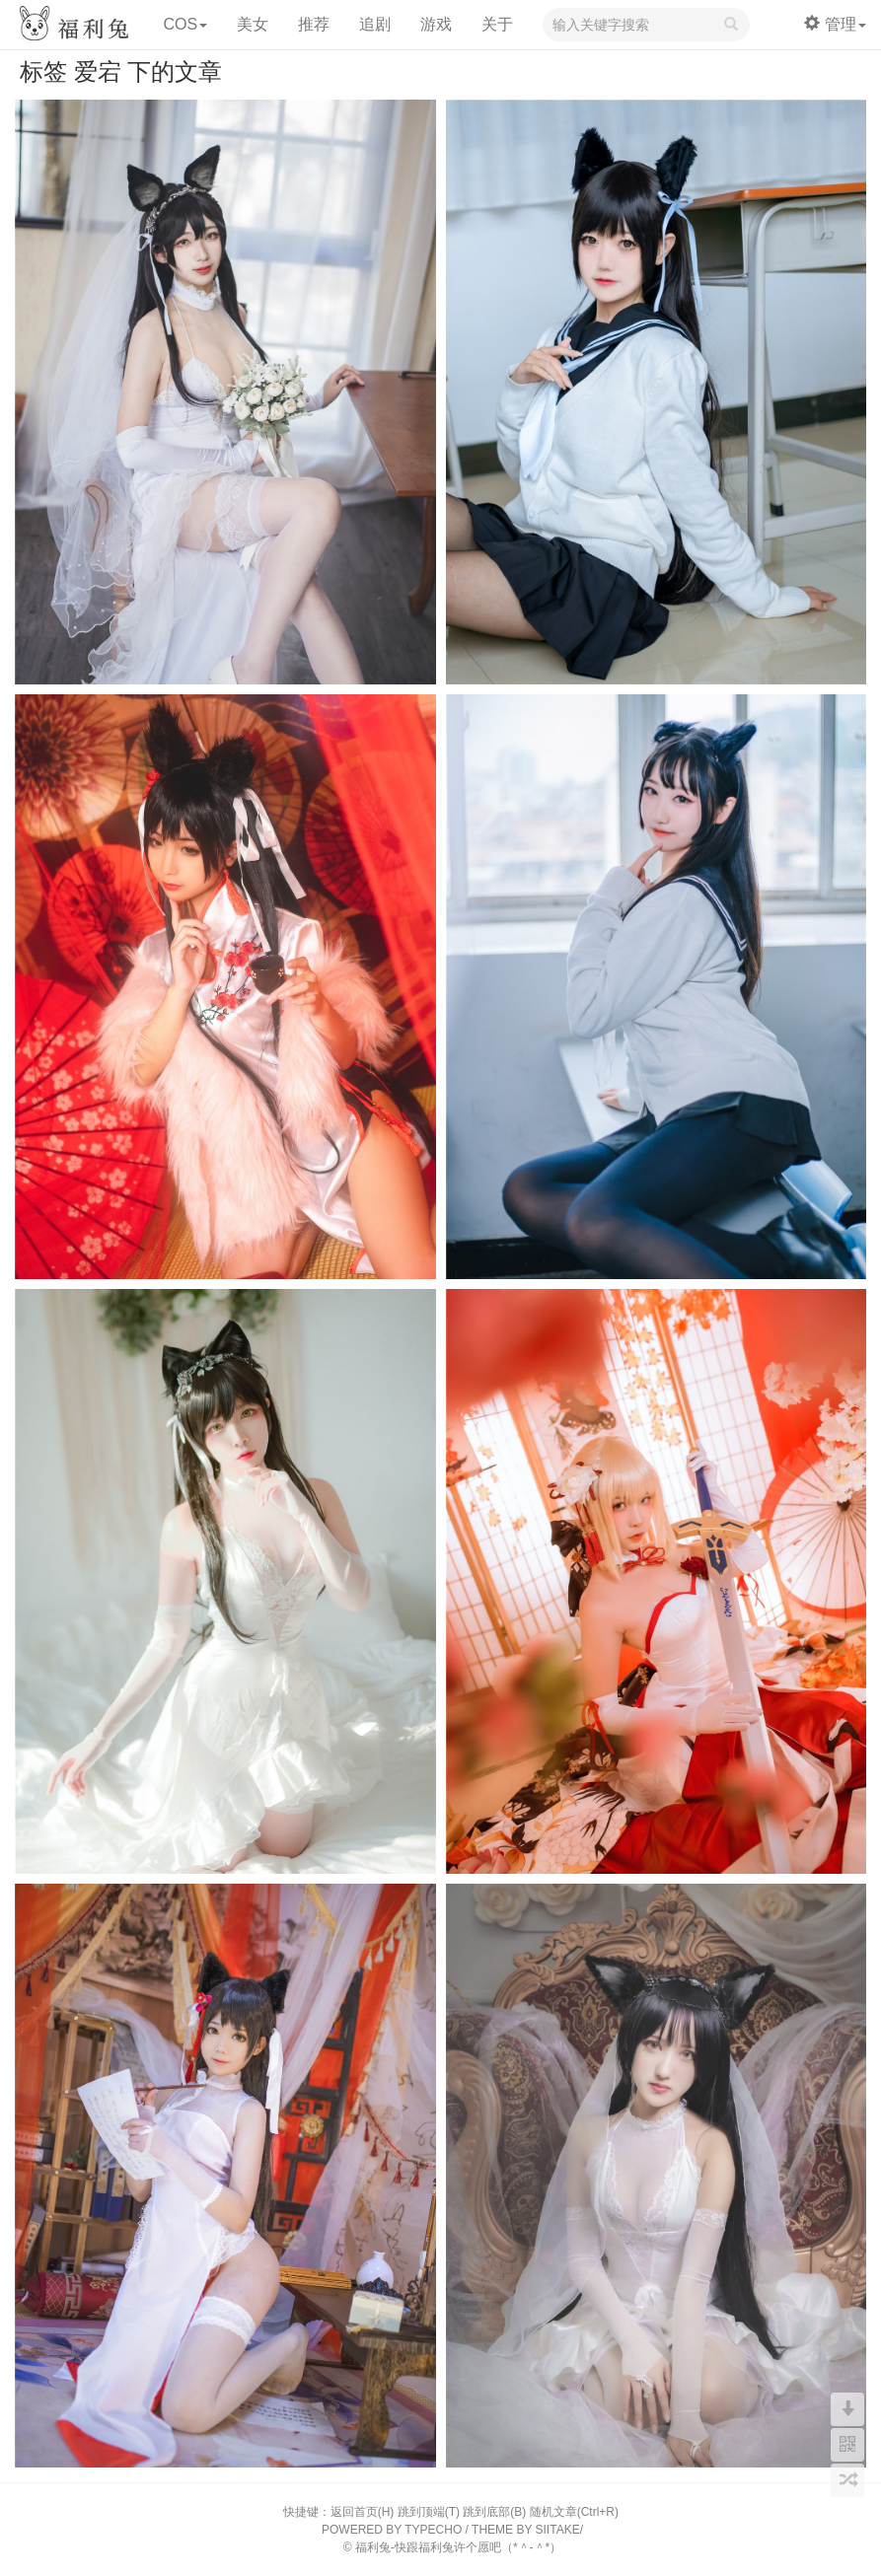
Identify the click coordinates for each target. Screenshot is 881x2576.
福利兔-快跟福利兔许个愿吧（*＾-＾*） (458, 2547)
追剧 (375, 24)
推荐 (314, 24)
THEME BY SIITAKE (526, 2530)
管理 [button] (835, 24)
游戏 (436, 24)
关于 (497, 24)
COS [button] (185, 24)
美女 (252, 24)
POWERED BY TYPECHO (392, 2530)
